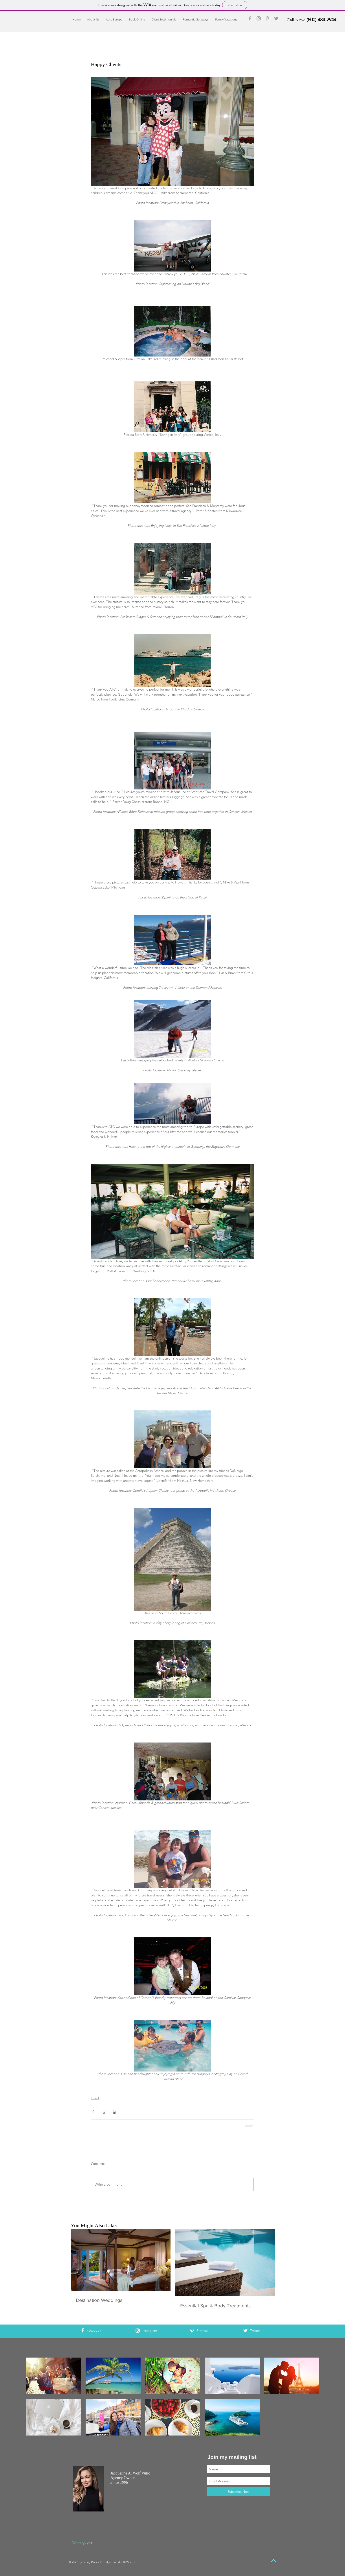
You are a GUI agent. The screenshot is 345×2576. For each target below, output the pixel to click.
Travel (95, 2098)
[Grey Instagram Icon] (258, 18)
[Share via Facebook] (93, 2112)
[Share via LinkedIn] (114, 2112)
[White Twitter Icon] (245, 2330)
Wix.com (131, 2562)
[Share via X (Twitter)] (104, 2112)
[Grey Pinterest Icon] (267, 18)
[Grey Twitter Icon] (276, 18)
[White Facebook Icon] (82, 2330)
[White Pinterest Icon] (192, 2331)
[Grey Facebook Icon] (250, 18)
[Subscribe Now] (238, 2491)
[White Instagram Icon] (137, 2330)
